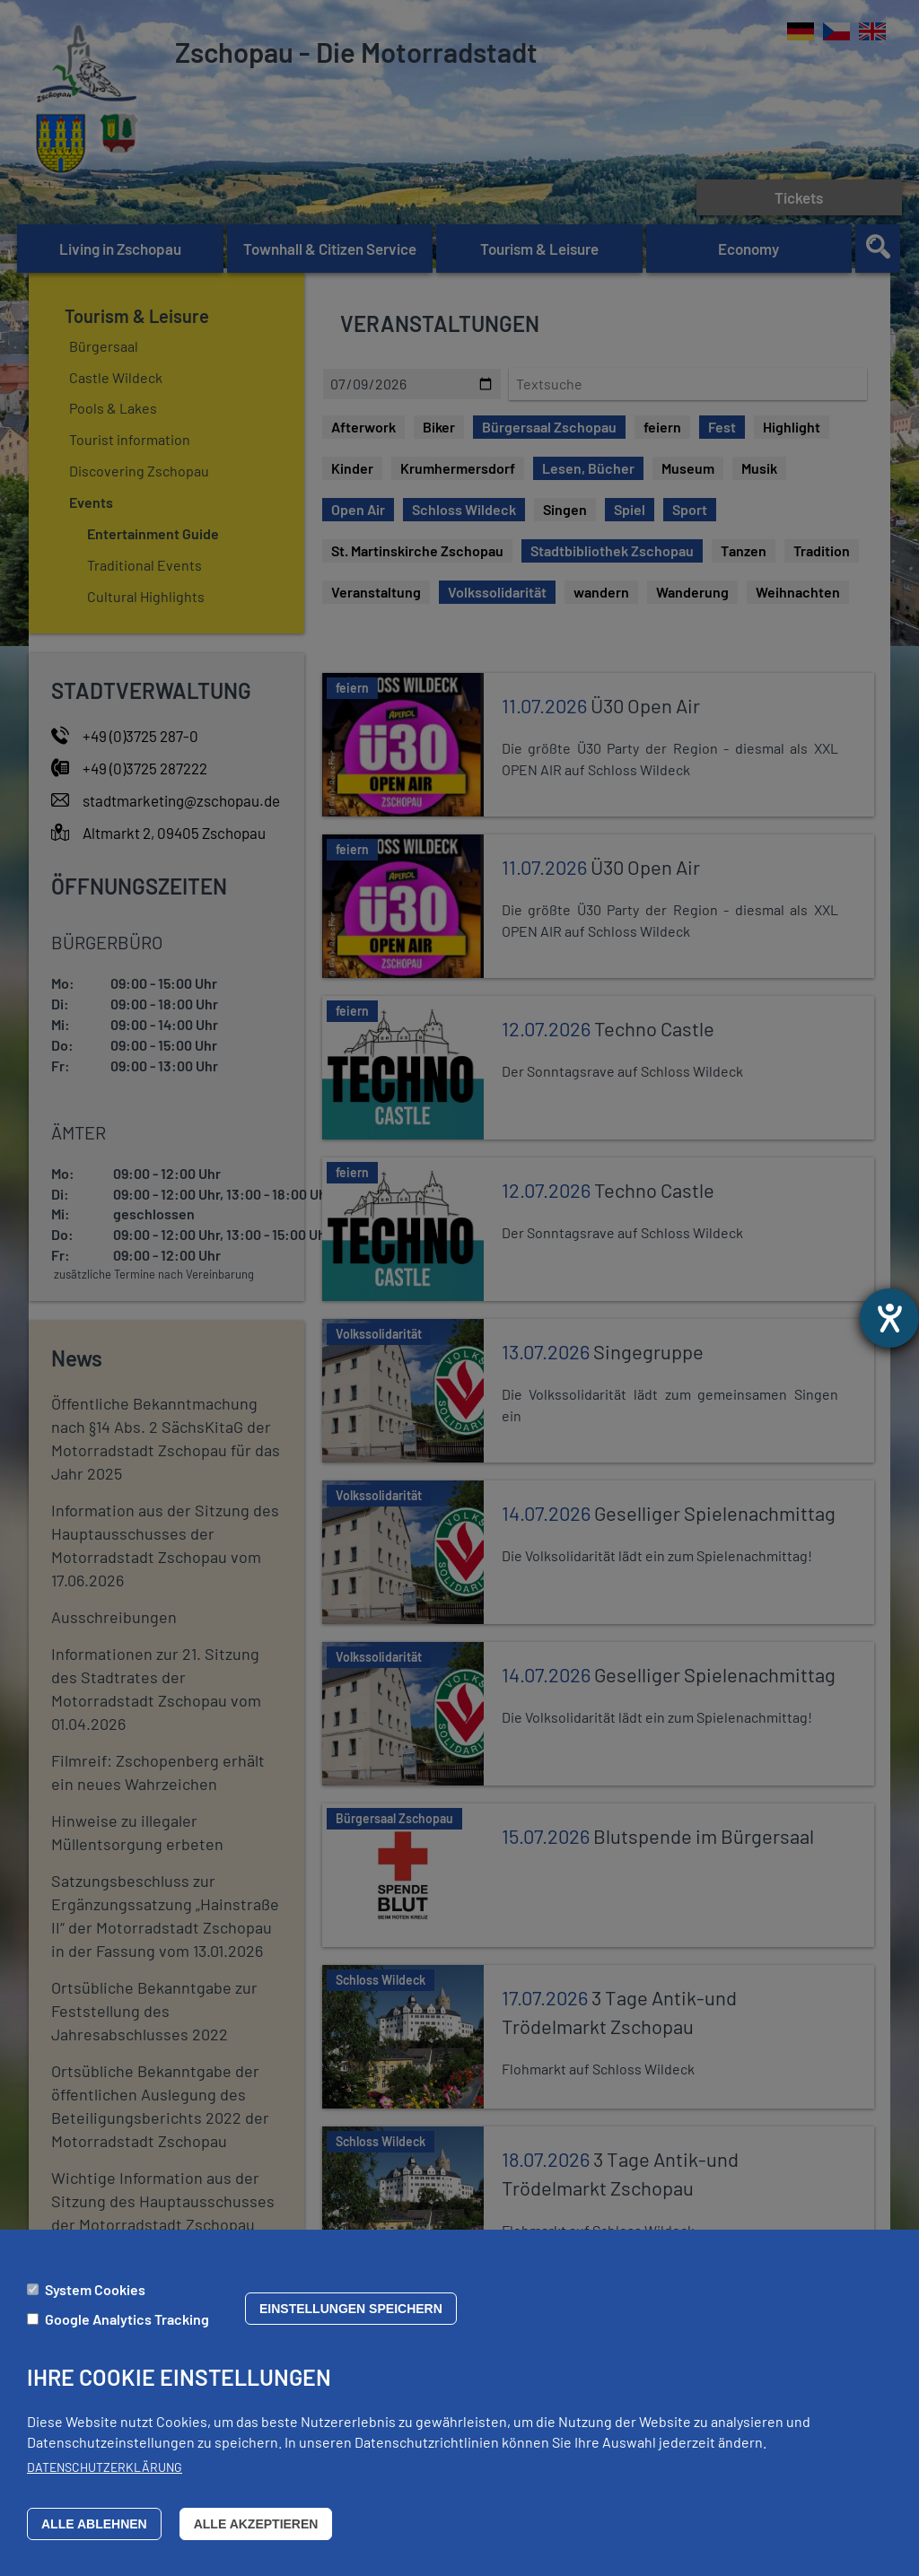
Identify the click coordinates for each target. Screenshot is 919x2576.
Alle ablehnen (94, 2524)
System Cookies (95, 2289)
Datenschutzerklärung (104, 2467)
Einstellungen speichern (350, 2308)
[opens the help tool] (889, 1318)
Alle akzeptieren (256, 2524)
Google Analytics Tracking (127, 2318)
